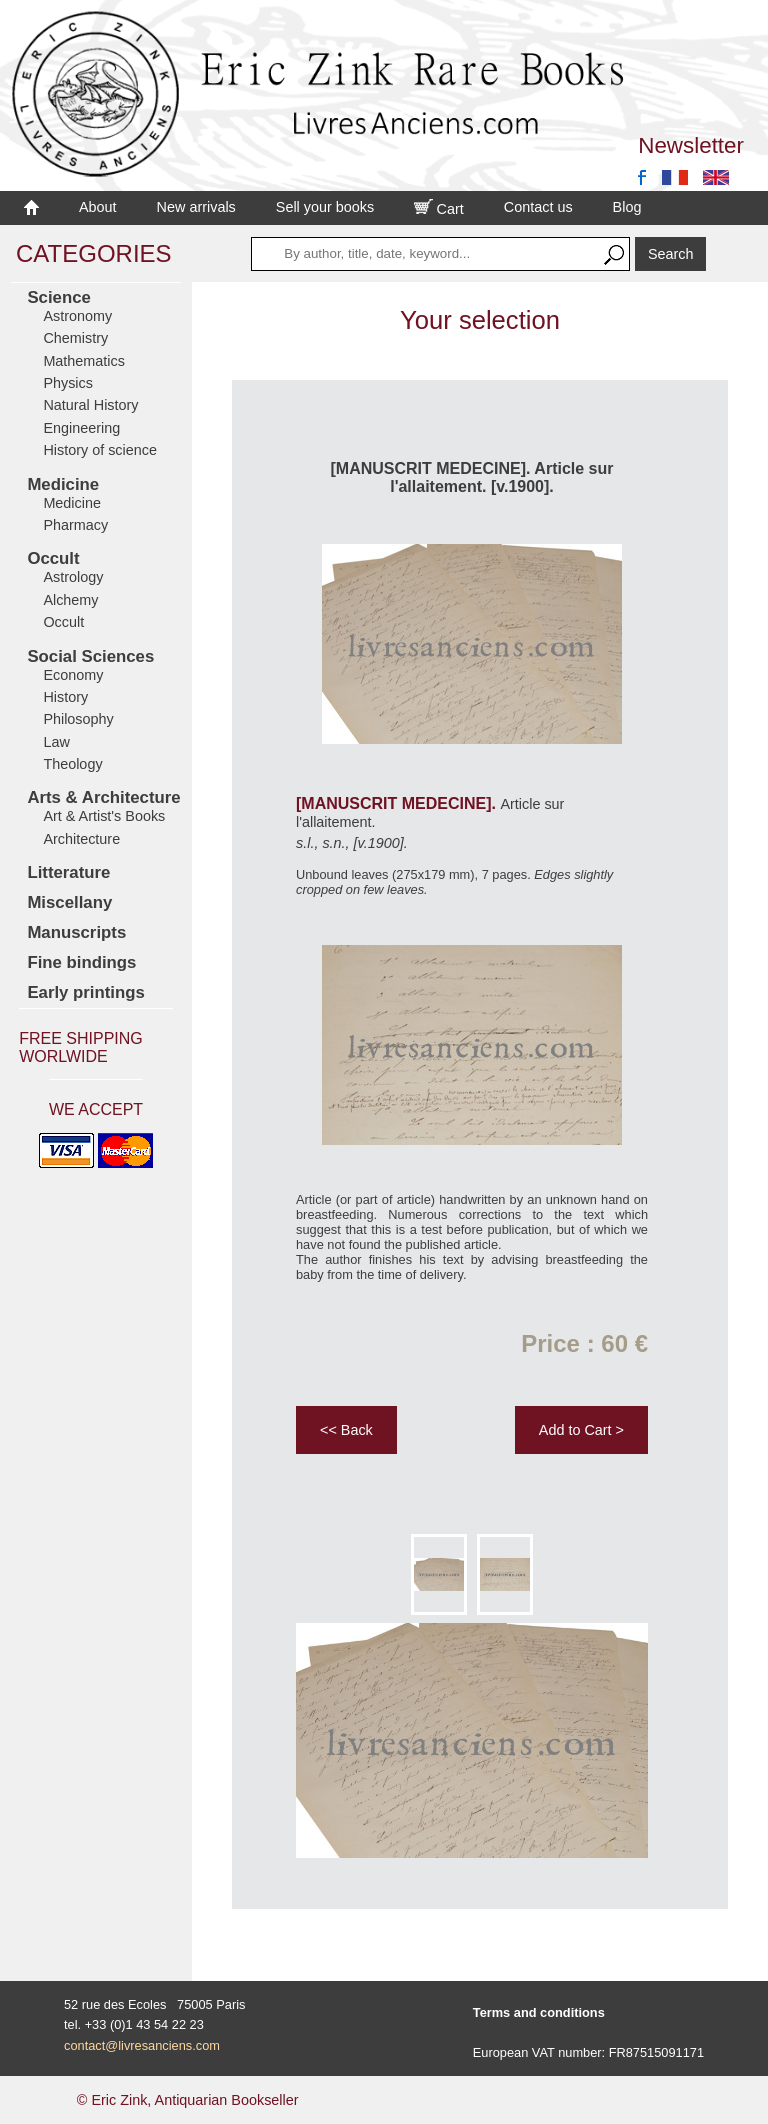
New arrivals (196, 207)
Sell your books (325, 207)
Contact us (538, 207)
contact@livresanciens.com (142, 2045)
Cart (439, 209)
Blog (627, 207)
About (98, 207)
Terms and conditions (539, 2012)
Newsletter (691, 145)
